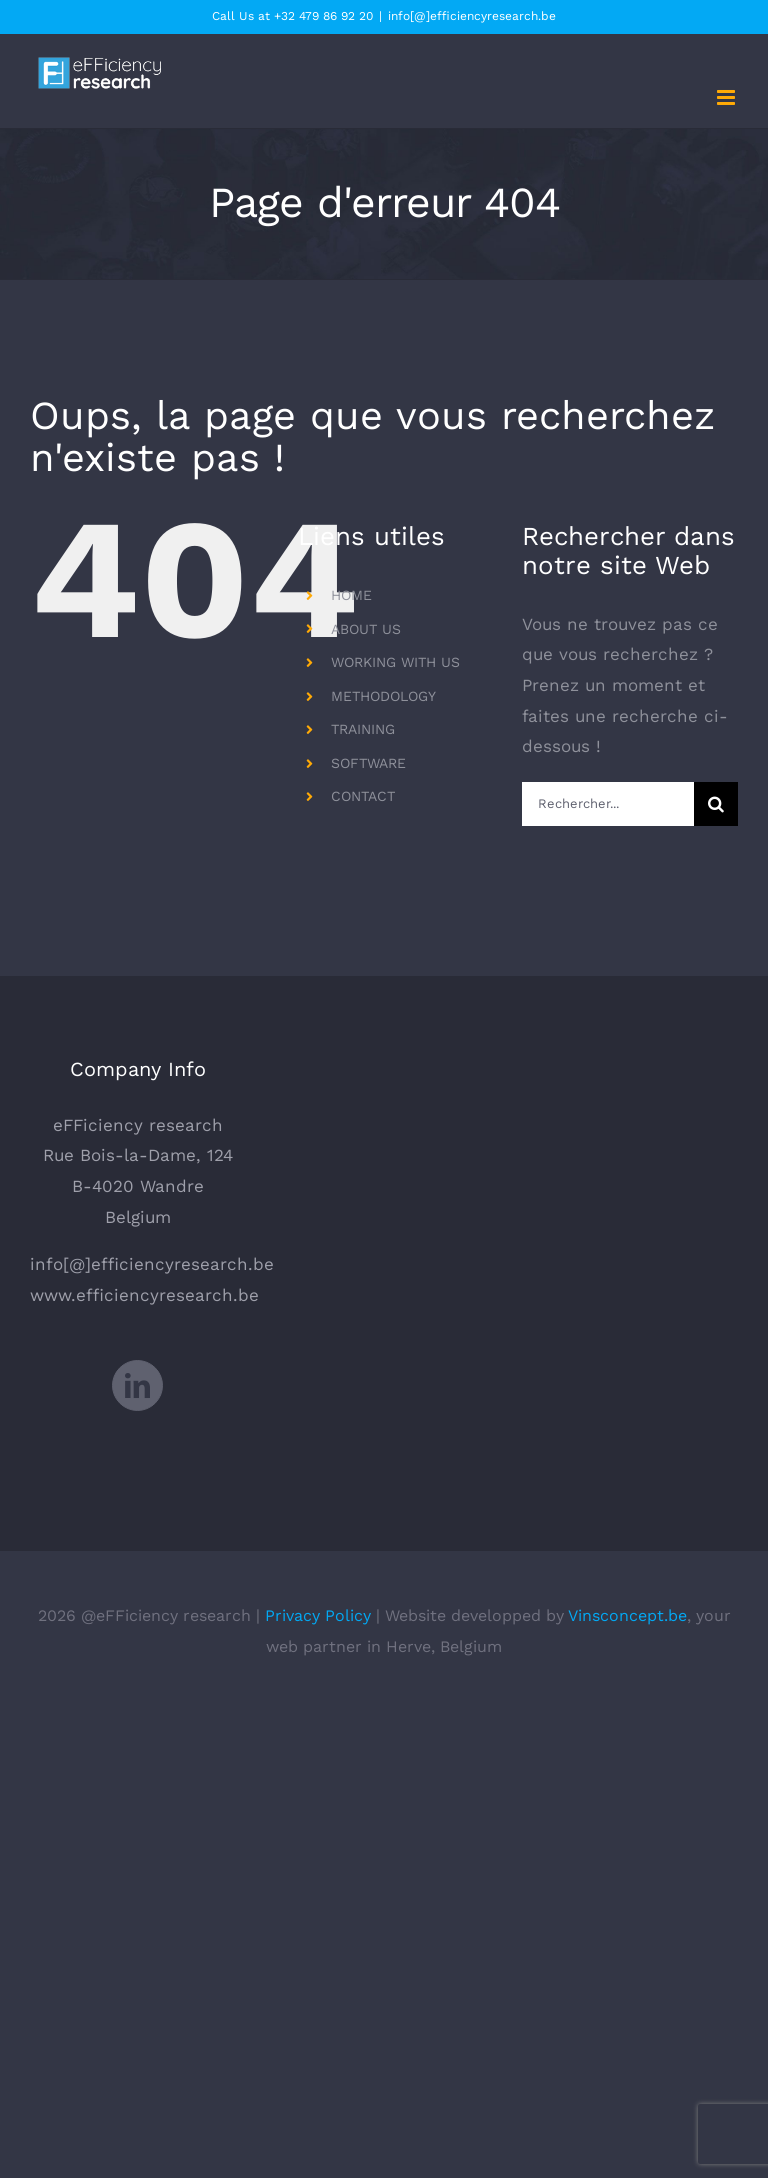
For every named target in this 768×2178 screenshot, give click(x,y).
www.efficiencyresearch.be (144, 1295)
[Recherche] (716, 804)
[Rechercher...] (608, 804)
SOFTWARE (368, 763)
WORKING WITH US (395, 662)
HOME (351, 595)
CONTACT (363, 796)
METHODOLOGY (383, 696)
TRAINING (363, 729)
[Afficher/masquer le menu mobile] (727, 97)
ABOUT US (366, 629)
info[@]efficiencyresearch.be (472, 16)
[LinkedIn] (137, 1385)
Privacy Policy (318, 1615)
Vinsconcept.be (627, 1615)
